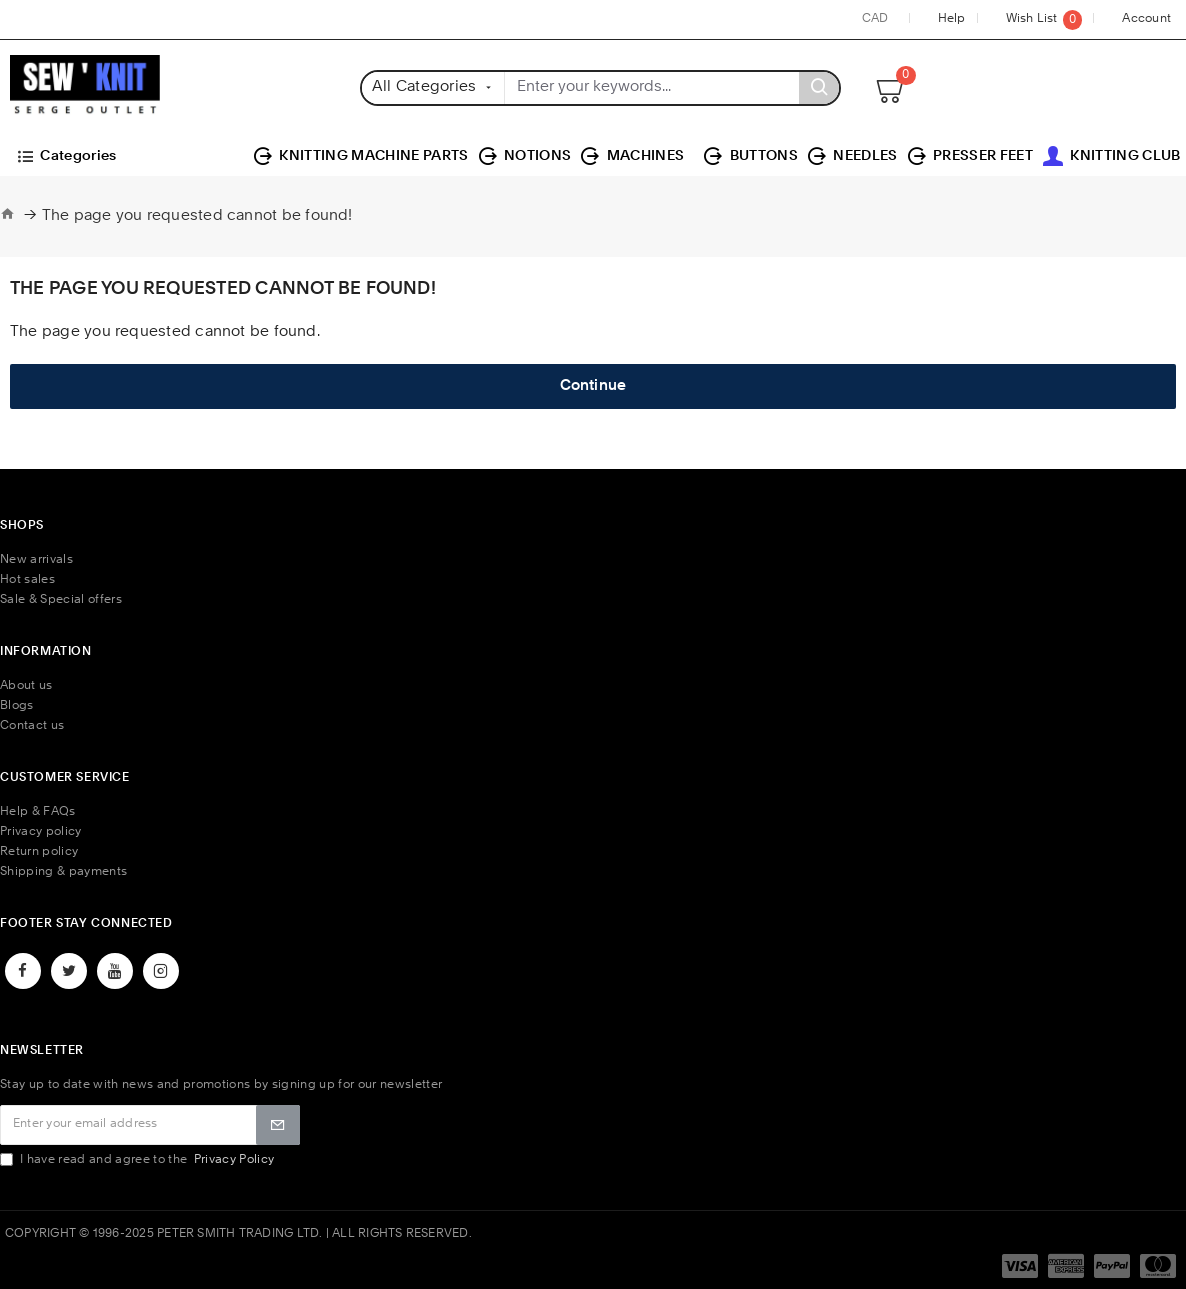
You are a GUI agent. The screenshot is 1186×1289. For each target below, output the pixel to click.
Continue (593, 386)
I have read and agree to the (138, 1159)
